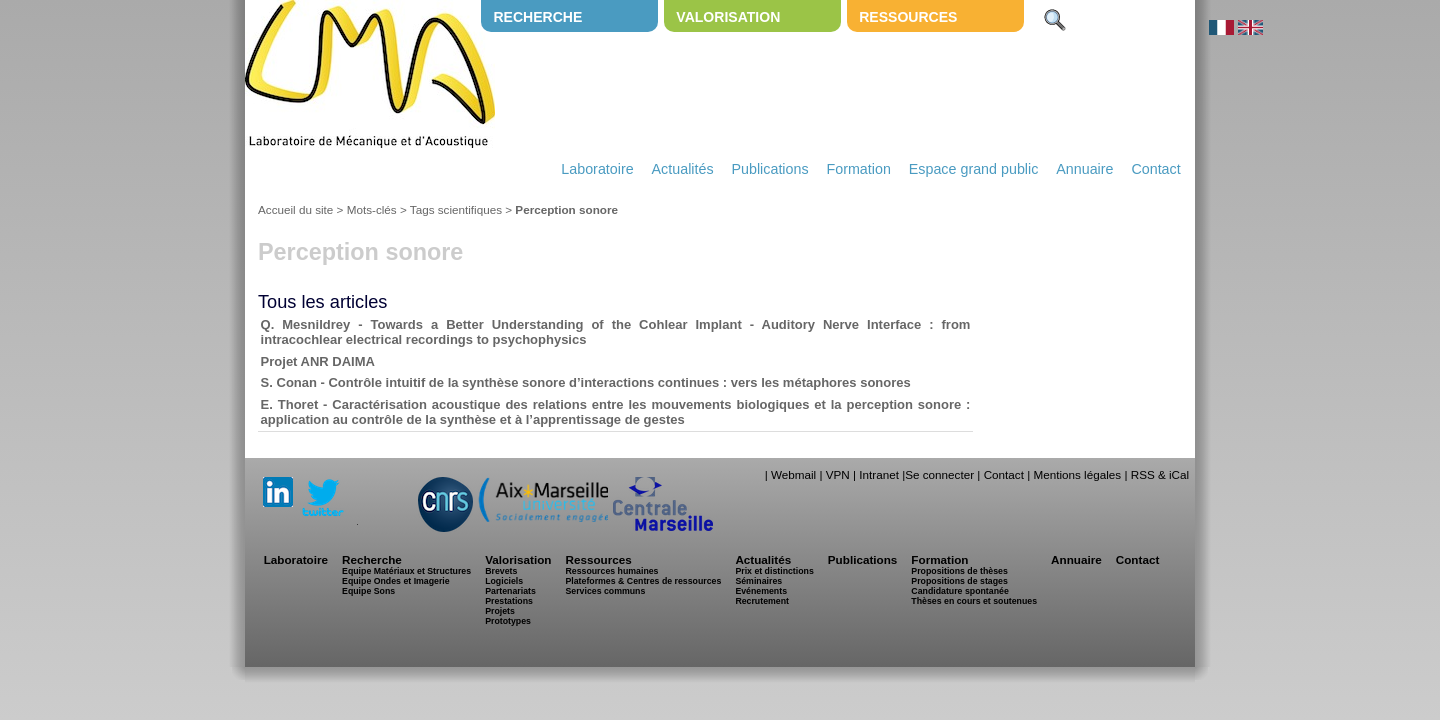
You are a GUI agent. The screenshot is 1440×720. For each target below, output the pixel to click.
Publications (769, 169)
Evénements (761, 591)
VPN (838, 474)
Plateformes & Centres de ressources (643, 581)
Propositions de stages (959, 581)
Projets (500, 611)
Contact (1155, 169)
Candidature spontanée (959, 591)
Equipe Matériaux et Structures (406, 571)
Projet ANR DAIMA (318, 361)
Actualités (683, 169)
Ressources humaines (611, 571)
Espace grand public (974, 169)
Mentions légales (1077, 474)
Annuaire (1084, 169)
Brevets (501, 571)
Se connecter (939, 474)
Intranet (879, 474)
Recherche (537, 17)
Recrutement (762, 601)
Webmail (793, 474)
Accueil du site (295, 209)
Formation (859, 169)
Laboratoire (597, 169)
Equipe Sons (368, 591)
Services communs (605, 591)
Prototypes (508, 621)
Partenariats (510, 591)
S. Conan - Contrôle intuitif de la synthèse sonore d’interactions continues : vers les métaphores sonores (586, 382)
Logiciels (504, 581)
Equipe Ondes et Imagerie (396, 581)
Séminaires (758, 581)
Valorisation (728, 17)
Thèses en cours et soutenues (974, 601)
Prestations (509, 601)
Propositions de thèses (959, 571)
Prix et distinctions (774, 571)
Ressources (908, 17)
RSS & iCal (1160, 474)
